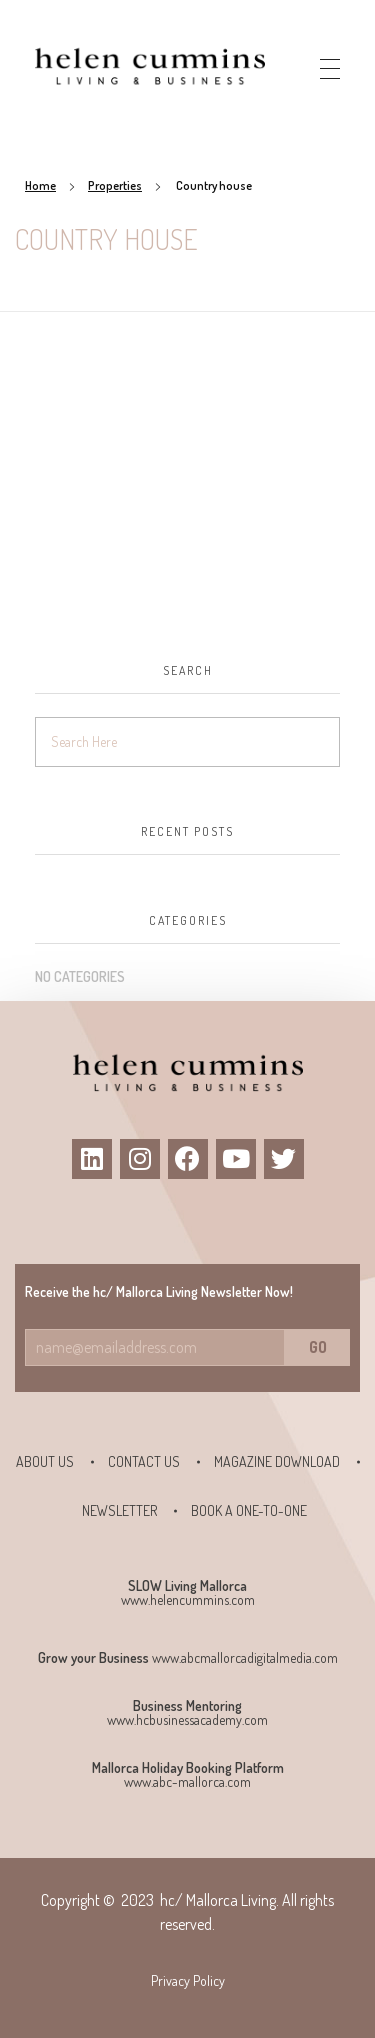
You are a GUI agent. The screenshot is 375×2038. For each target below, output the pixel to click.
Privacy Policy (188, 1980)
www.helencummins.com (188, 1599)
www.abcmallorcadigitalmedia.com (245, 1657)
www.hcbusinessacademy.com (187, 1719)
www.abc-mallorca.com (187, 1781)
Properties (115, 185)
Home (40, 185)
